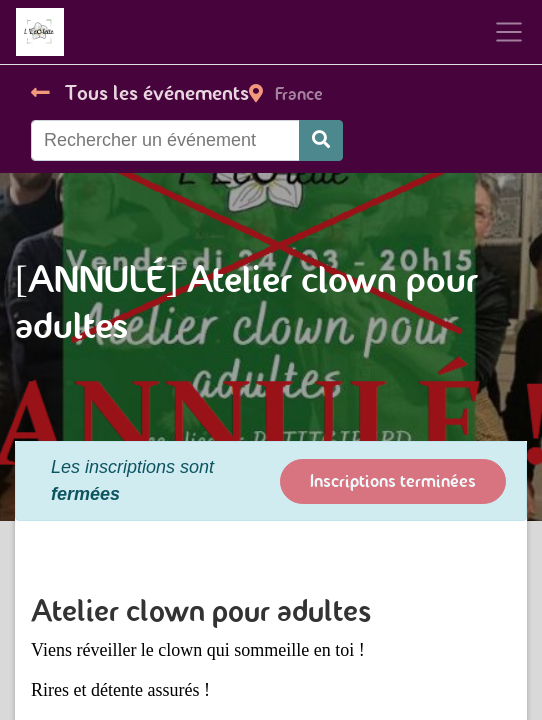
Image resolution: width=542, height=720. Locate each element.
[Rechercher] (321, 140)
